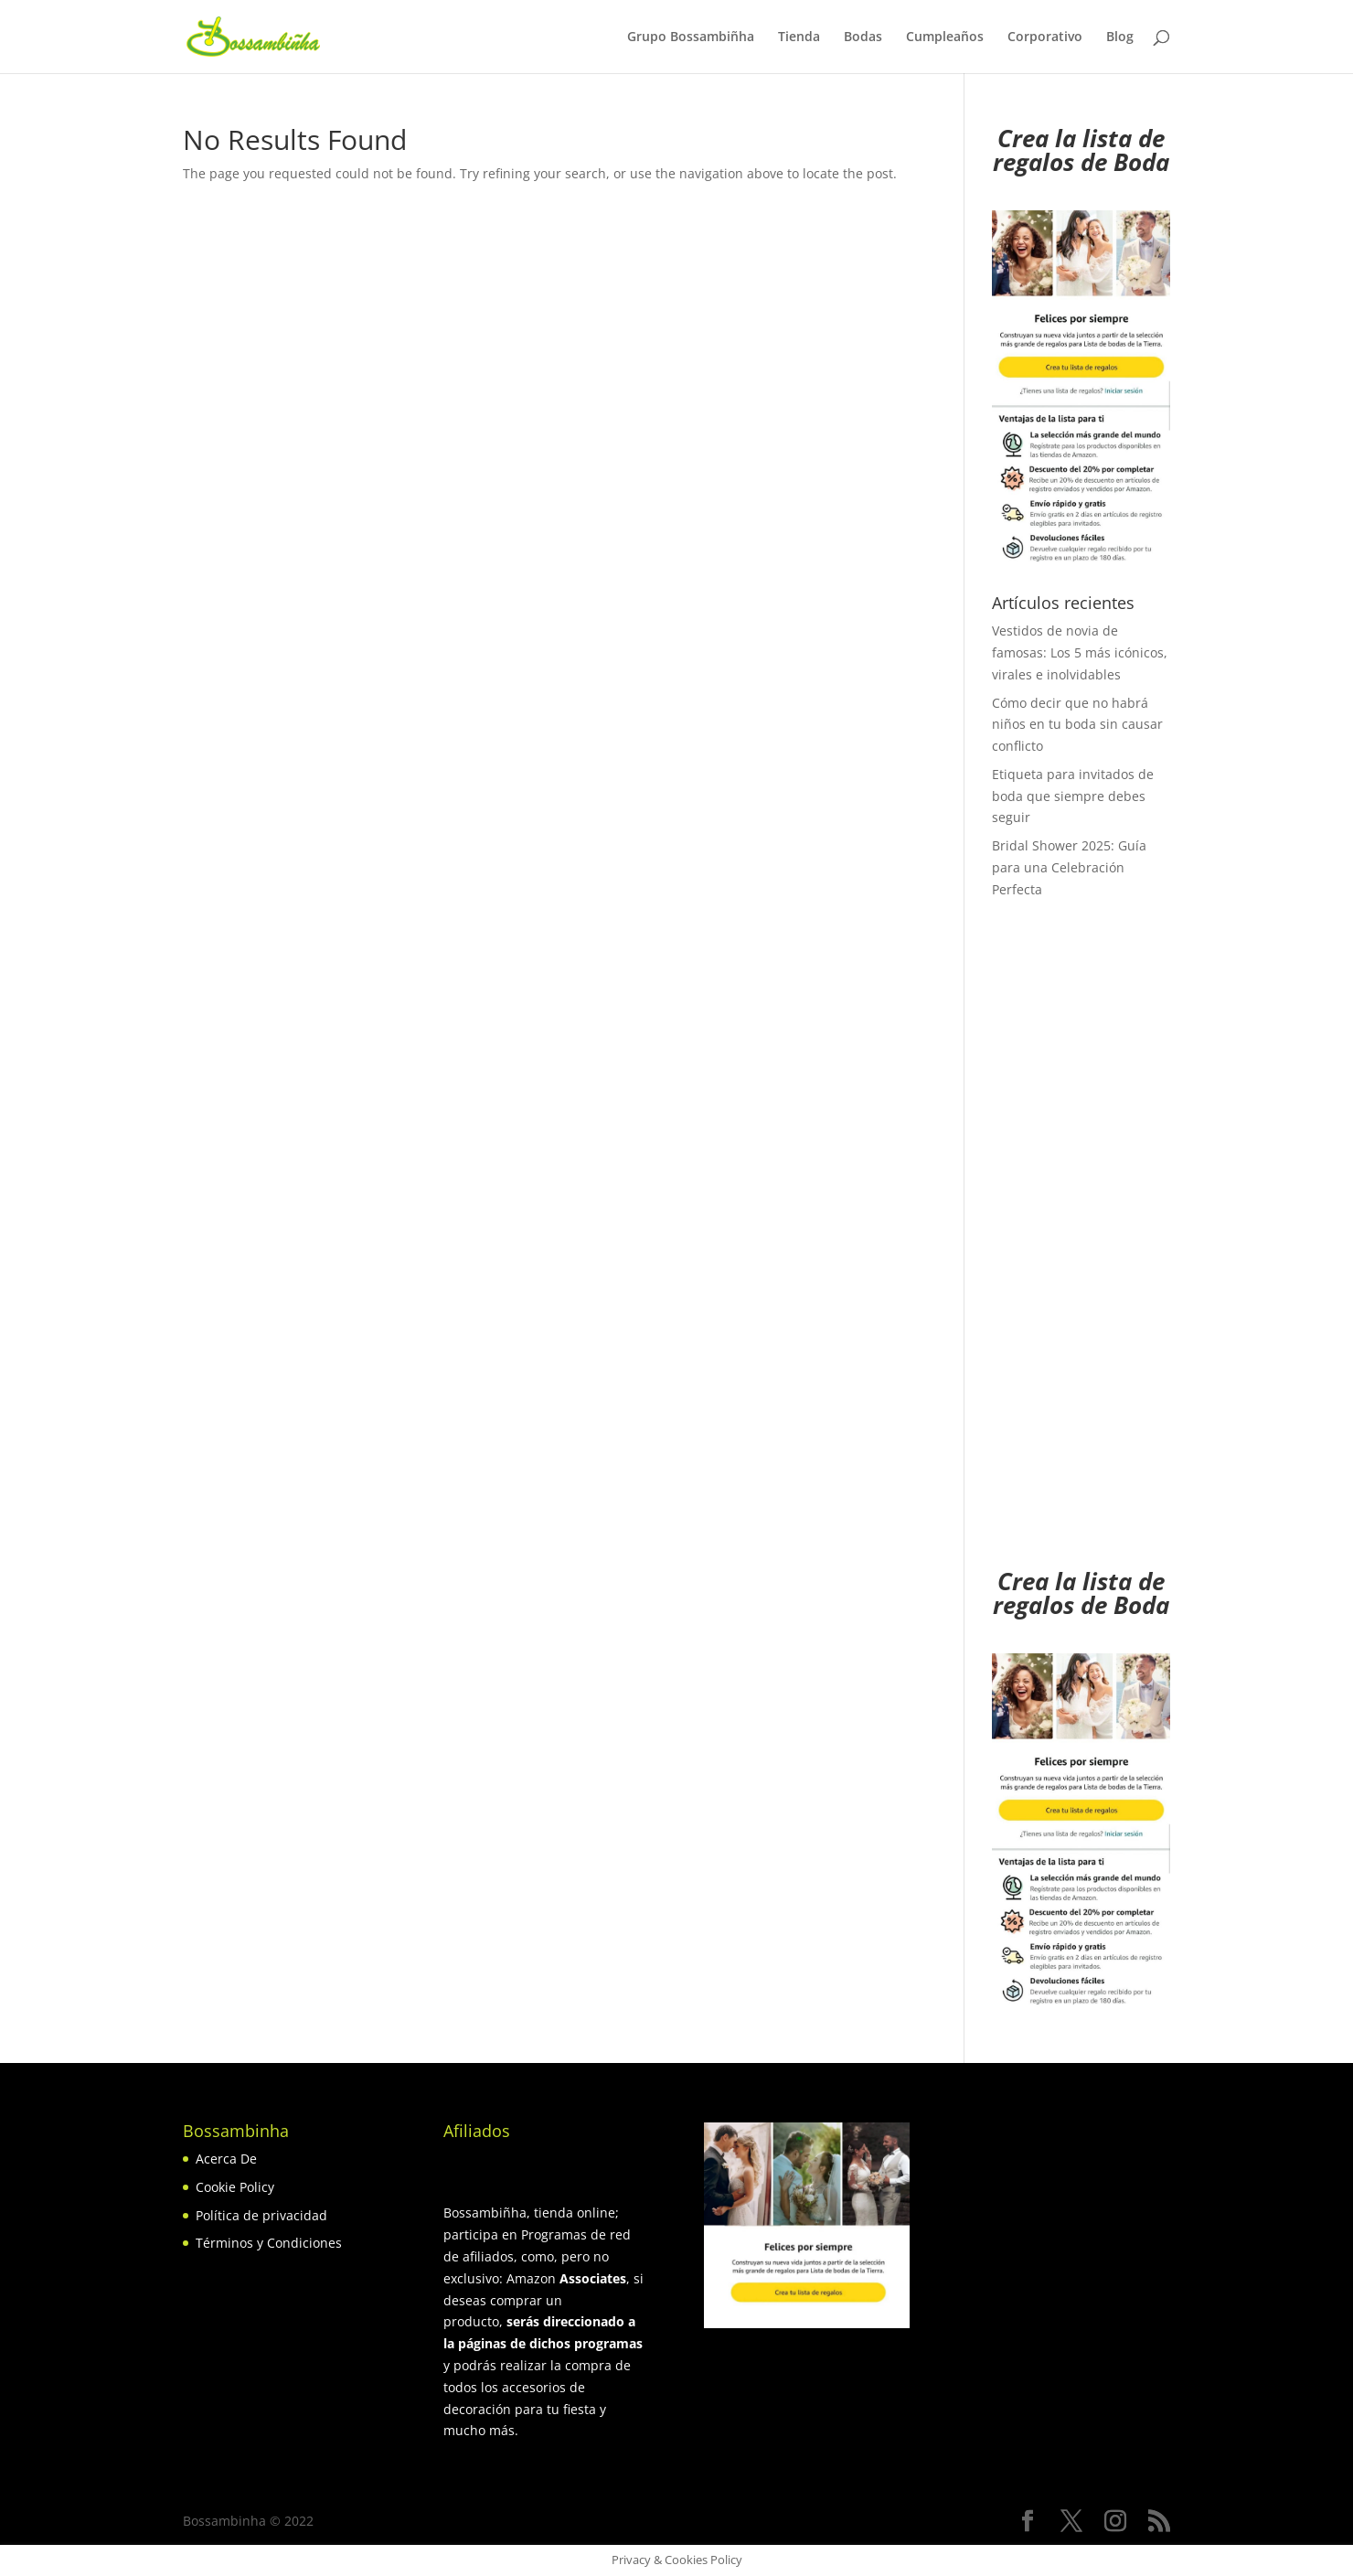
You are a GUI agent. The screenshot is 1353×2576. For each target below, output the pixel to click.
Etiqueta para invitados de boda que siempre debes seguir (1073, 796)
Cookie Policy (235, 2187)
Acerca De (226, 2158)
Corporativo (1044, 37)
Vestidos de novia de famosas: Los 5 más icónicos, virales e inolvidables (1079, 652)
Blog (1120, 37)
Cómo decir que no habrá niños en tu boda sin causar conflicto (1077, 724)
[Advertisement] (1081, 1245)
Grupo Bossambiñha (690, 37)
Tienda (799, 37)
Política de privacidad (261, 2215)
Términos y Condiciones (269, 2242)
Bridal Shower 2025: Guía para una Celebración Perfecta (1069, 867)
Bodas (863, 37)
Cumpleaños (945, 37)
